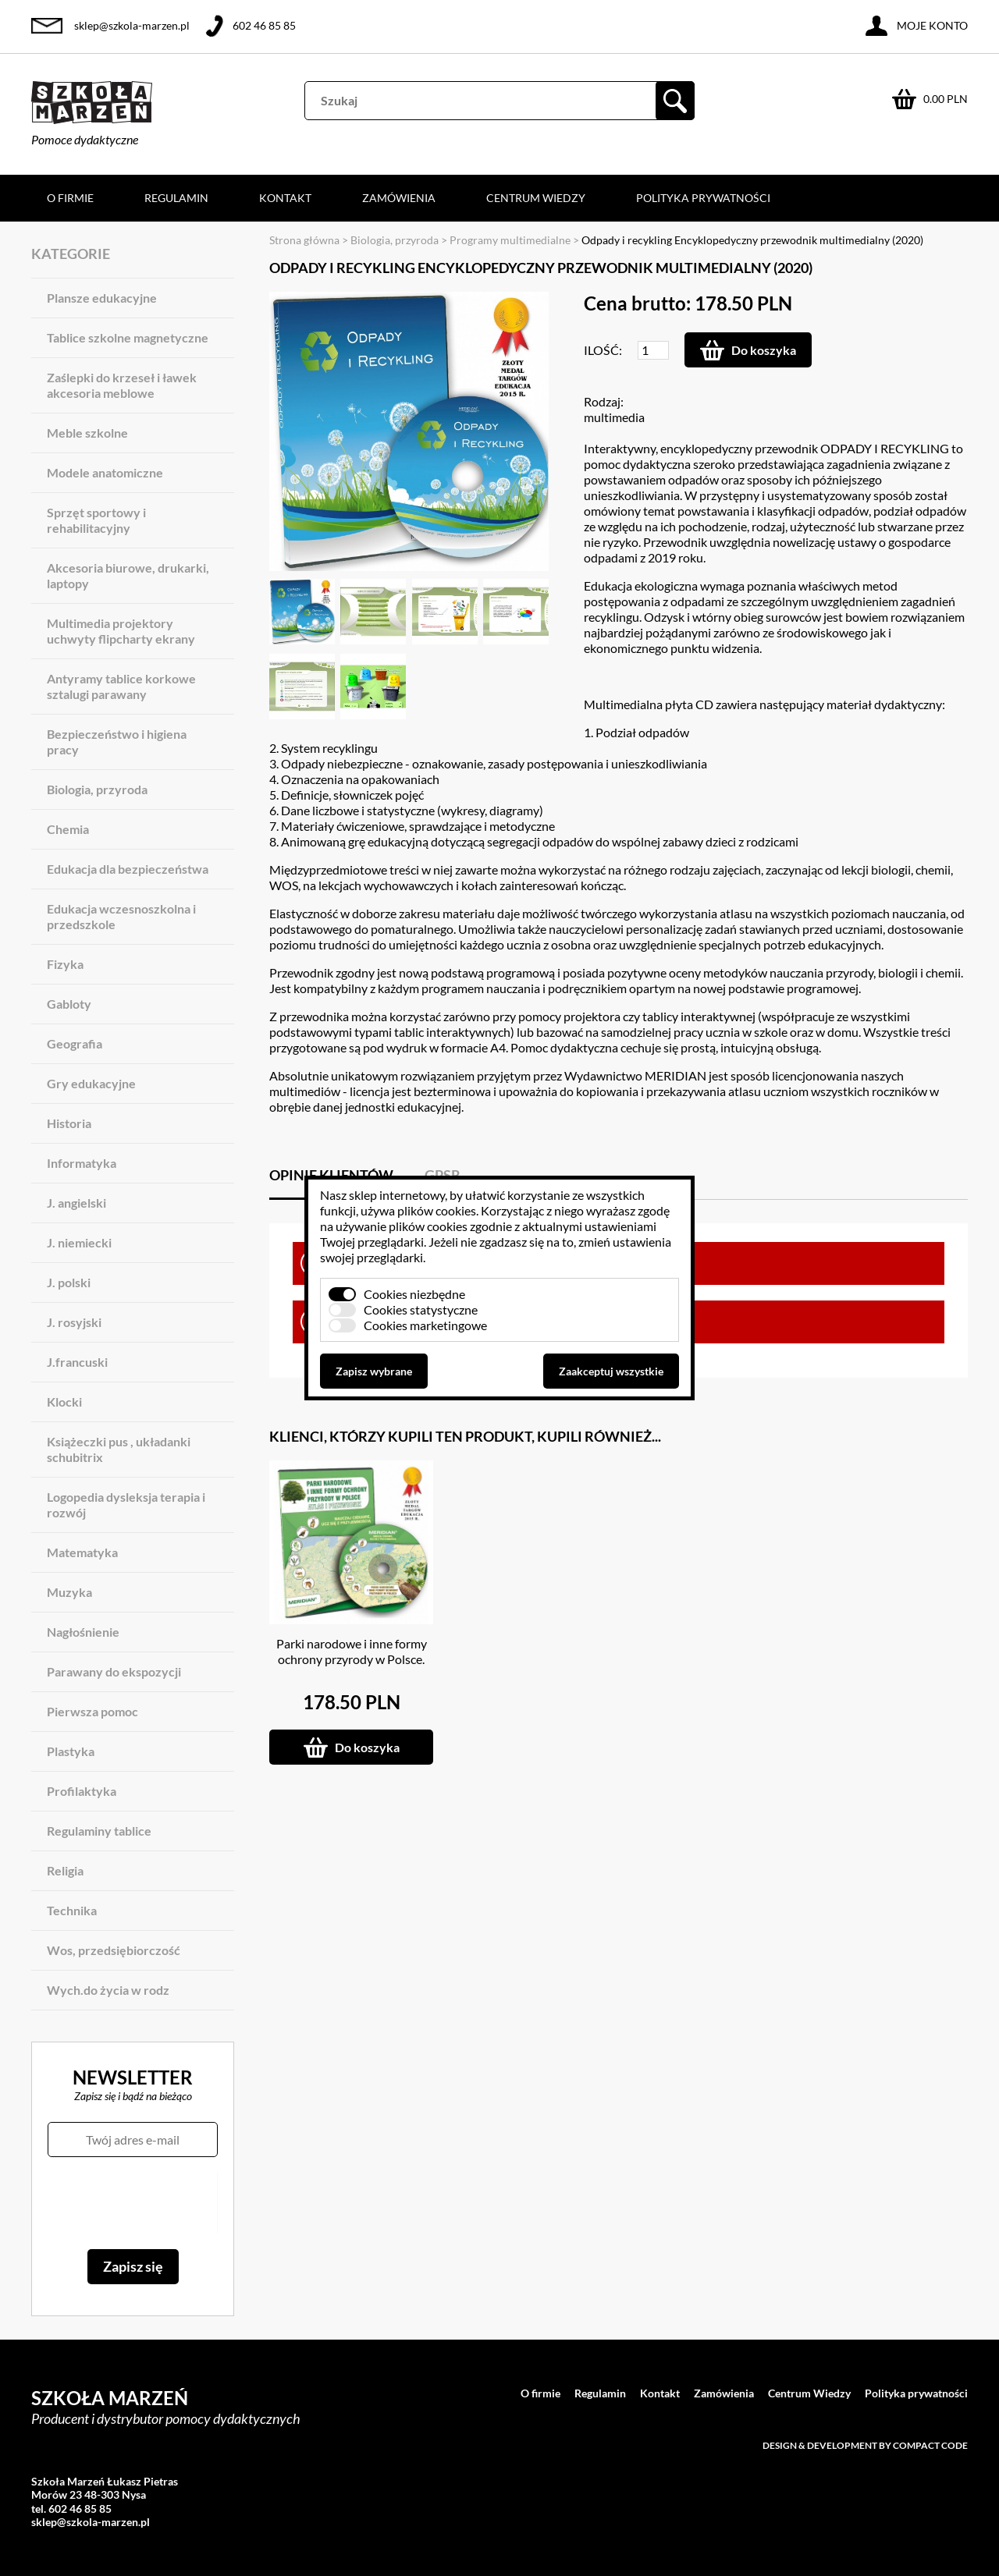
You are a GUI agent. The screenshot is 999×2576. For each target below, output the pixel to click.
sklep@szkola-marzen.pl (132, 25)
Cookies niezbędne (414, 1293)
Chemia (68, 828)
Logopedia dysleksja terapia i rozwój (126, 1504)
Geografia (74, 1043)
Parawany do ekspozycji (114, 1671)
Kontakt (285, 197)
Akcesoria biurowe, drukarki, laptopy (128, 575)
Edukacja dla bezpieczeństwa (127, 868)
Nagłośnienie (83, 1631)
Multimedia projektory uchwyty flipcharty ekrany (121, 631)
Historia (69, 1123)
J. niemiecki (79, 1242)
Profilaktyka (81, 1790)
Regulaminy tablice (99, 1830)
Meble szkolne (87, 432)
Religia (65, 1870)
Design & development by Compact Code (865, 2445)
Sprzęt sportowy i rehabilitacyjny (96, 520)
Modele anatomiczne (105, 472)
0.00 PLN (945, 98)
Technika (72, 1910)
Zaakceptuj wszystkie (611, 1371)
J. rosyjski (74, 1322)
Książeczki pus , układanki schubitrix (118, 1449)
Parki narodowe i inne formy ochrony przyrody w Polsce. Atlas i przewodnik (351, 1659)
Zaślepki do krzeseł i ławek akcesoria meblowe (122, 385)
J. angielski (76, 1202)
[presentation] (132, 2203)
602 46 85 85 (264, 25)
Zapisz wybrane (374, 1371)
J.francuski (77, 1361)
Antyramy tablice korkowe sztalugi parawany (121, 686)
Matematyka (82, 1552)
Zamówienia (399, 197)
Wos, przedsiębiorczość (113, 1950)
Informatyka (81, 1162)
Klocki (64, 1401)
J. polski (69, 1282)
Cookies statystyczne (421, 1309)
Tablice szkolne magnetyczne (127, 337)
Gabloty (69, 1003)
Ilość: (603, 349)
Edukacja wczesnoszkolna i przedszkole (121, 916)
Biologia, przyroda (97, 789)
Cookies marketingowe (425, 1325)
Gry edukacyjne (91, 1083)
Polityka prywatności (703, 197)
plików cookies (436, 1210)
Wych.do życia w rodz (108, 1989)
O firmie (70, 197)
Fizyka (65, 963)
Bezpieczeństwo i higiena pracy (117, 741)
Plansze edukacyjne (102, 297)
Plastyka (70, 1751)
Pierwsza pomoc (92, 1711)
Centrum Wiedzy (535, 197)
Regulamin (176, 197)
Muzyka (69, 1591)
